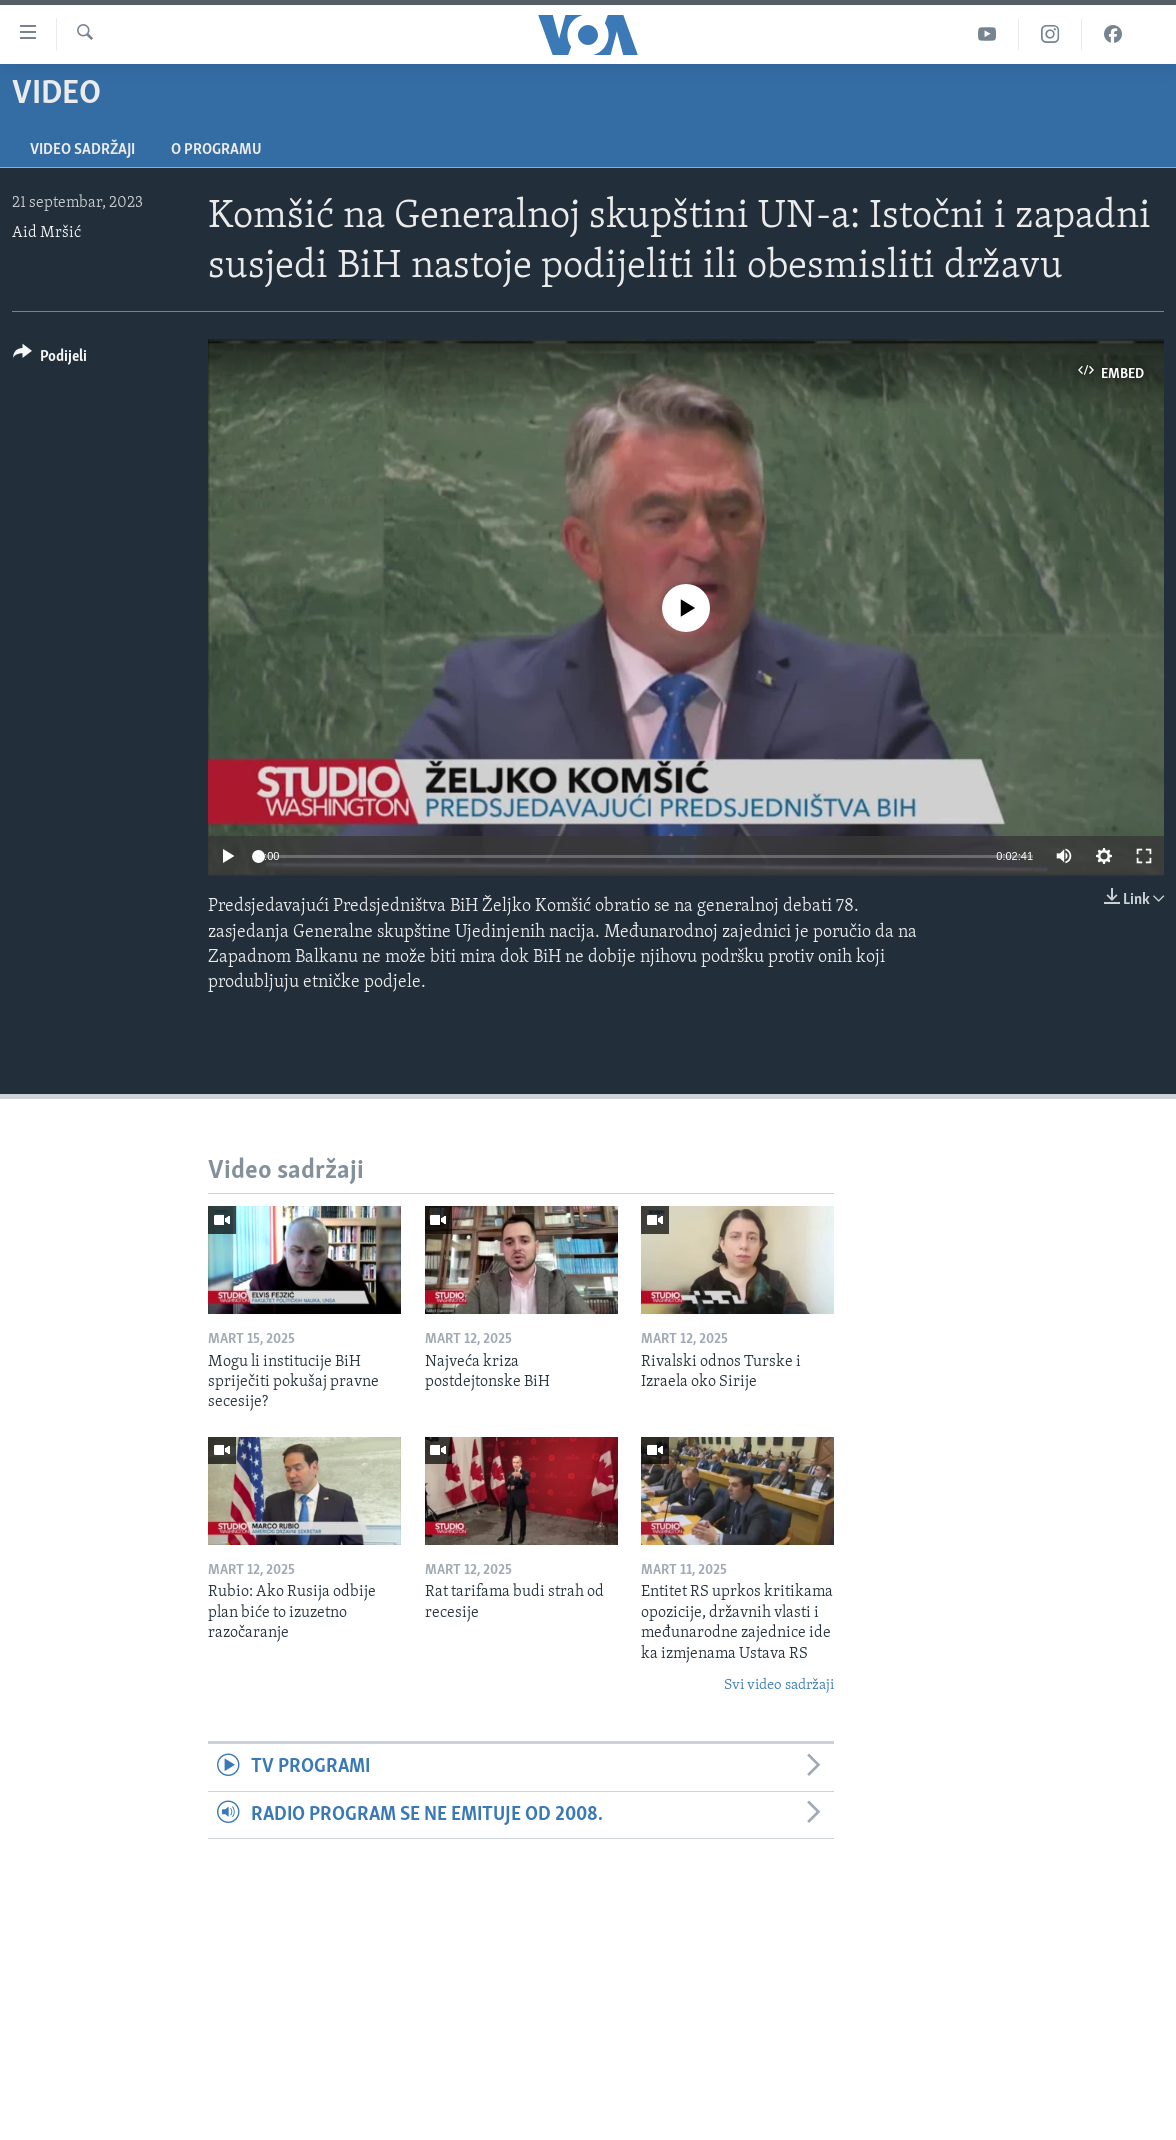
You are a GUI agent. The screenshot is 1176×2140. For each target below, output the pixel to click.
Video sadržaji (82, 150)
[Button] (50, 359)
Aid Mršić (46, 233)
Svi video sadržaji (779, 1685)
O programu (216, 150)
